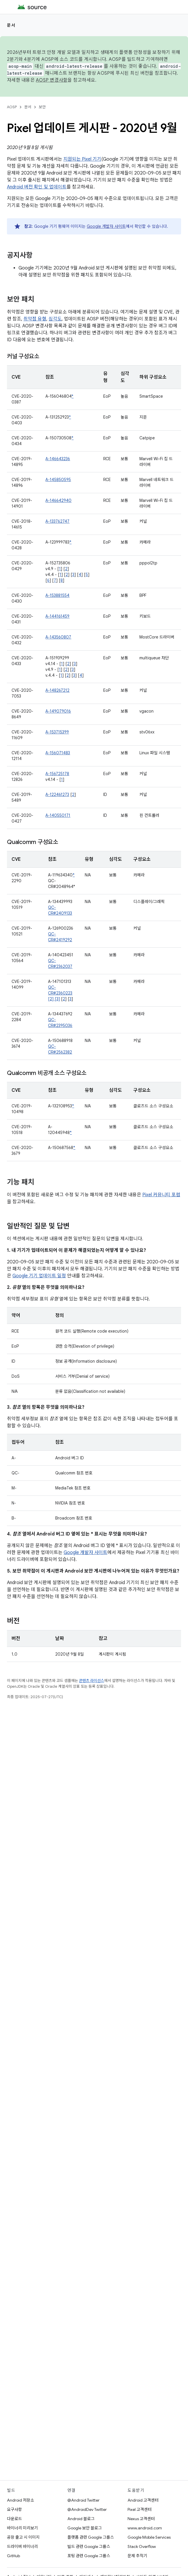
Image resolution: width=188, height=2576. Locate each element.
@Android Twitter (83, 2500)
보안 (42, 106)
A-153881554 (57, 595)
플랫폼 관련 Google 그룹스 (90, 2537)
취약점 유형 (34, 319)
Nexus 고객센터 (141, 2518)
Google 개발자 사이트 (106, 226)
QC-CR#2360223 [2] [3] (60, 993)
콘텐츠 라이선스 (91, 1680)
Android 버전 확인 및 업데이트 (37, 187)
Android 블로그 (81, 2518)
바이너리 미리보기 (22, 2528)
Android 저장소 (20, 2500)
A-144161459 (57, 616)
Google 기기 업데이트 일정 (39, 1276)
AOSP (12, 106)
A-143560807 (58, 637)
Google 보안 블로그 (84, 2528)
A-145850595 (58, 479)
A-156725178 (57, 773)
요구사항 (14, 2509)
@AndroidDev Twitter (87, 2509)
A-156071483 (57, 752)
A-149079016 (58, 711)
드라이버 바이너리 (22, 2546)
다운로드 (14, 2518)
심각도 (55, 319)
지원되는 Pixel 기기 (82, 159)
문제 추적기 (137, 2555)
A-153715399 (57, 732)
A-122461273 (57, 794)
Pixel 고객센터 (140, 2509)
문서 (11, 25)
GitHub (13, 2555)
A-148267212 (57, 690)
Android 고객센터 (143, 2500)
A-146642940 (58, 500)
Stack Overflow (142, 2546)
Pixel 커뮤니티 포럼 (161, 1195)
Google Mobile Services (149, 2537)
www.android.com (145, 2528)
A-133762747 (57, 521)
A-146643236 (57, 458)
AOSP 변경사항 (51, 80)
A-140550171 (57, 815)
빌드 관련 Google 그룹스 (88, 2546)
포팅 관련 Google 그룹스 (88, 2555)
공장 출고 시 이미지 (23, 2537)
